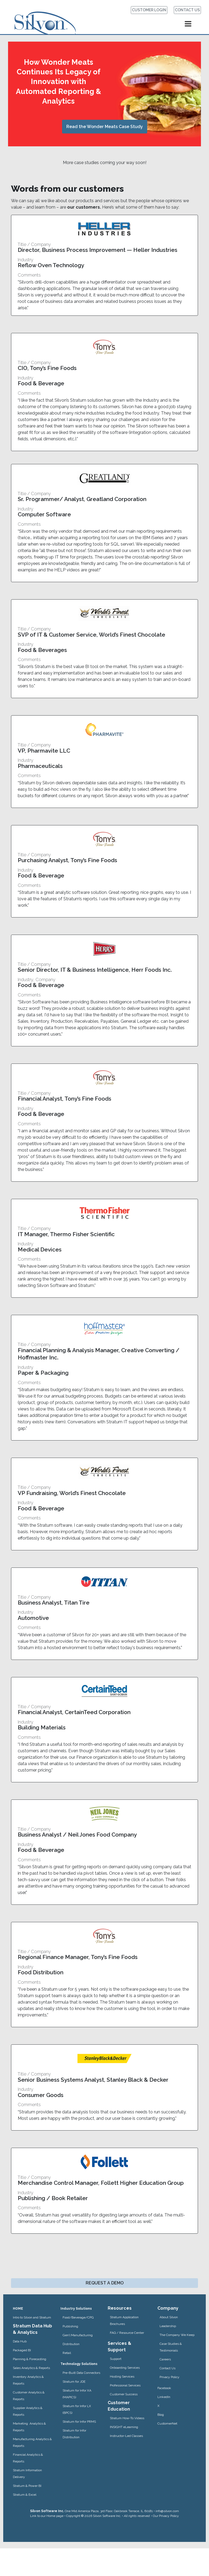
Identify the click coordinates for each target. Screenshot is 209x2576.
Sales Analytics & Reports (31, 2368)
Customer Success (124, 2394)
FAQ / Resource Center (127, 2333)
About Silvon (169, 2317)
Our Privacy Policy (166, 2516)
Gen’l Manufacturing (78, 2335)
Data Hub (20, 2341)
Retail (67, 2353)
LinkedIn (163, 2397)
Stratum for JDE (74, 2381)
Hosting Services (122, 2376)
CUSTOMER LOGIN (149, 10)
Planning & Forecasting (29, 2359)
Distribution (71, 2344)
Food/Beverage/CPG (78, 2317)
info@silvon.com (167, 2511)
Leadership (168, 2326)
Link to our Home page (46, 2516)
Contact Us (167, 2368)
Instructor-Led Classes (126, 2436)
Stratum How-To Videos (127, 2418)
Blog (160, 2415)
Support (115, 2359)
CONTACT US (187, 10)
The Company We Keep (177, 2335)
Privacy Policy (169, 2377)
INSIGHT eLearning (124, 2427)
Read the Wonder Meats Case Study (104, 126)
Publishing (70, 2326)
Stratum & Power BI (27, 2486)
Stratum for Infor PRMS (79, 2421)
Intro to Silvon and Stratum (32, 2317)
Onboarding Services (125, 2368)
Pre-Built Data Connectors (81, 2373)
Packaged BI (22, 2350)
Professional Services (125, 2385)
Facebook (164, 2388)
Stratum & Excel (24, 2495)
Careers (165, 2359)
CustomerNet (167, 2423)
